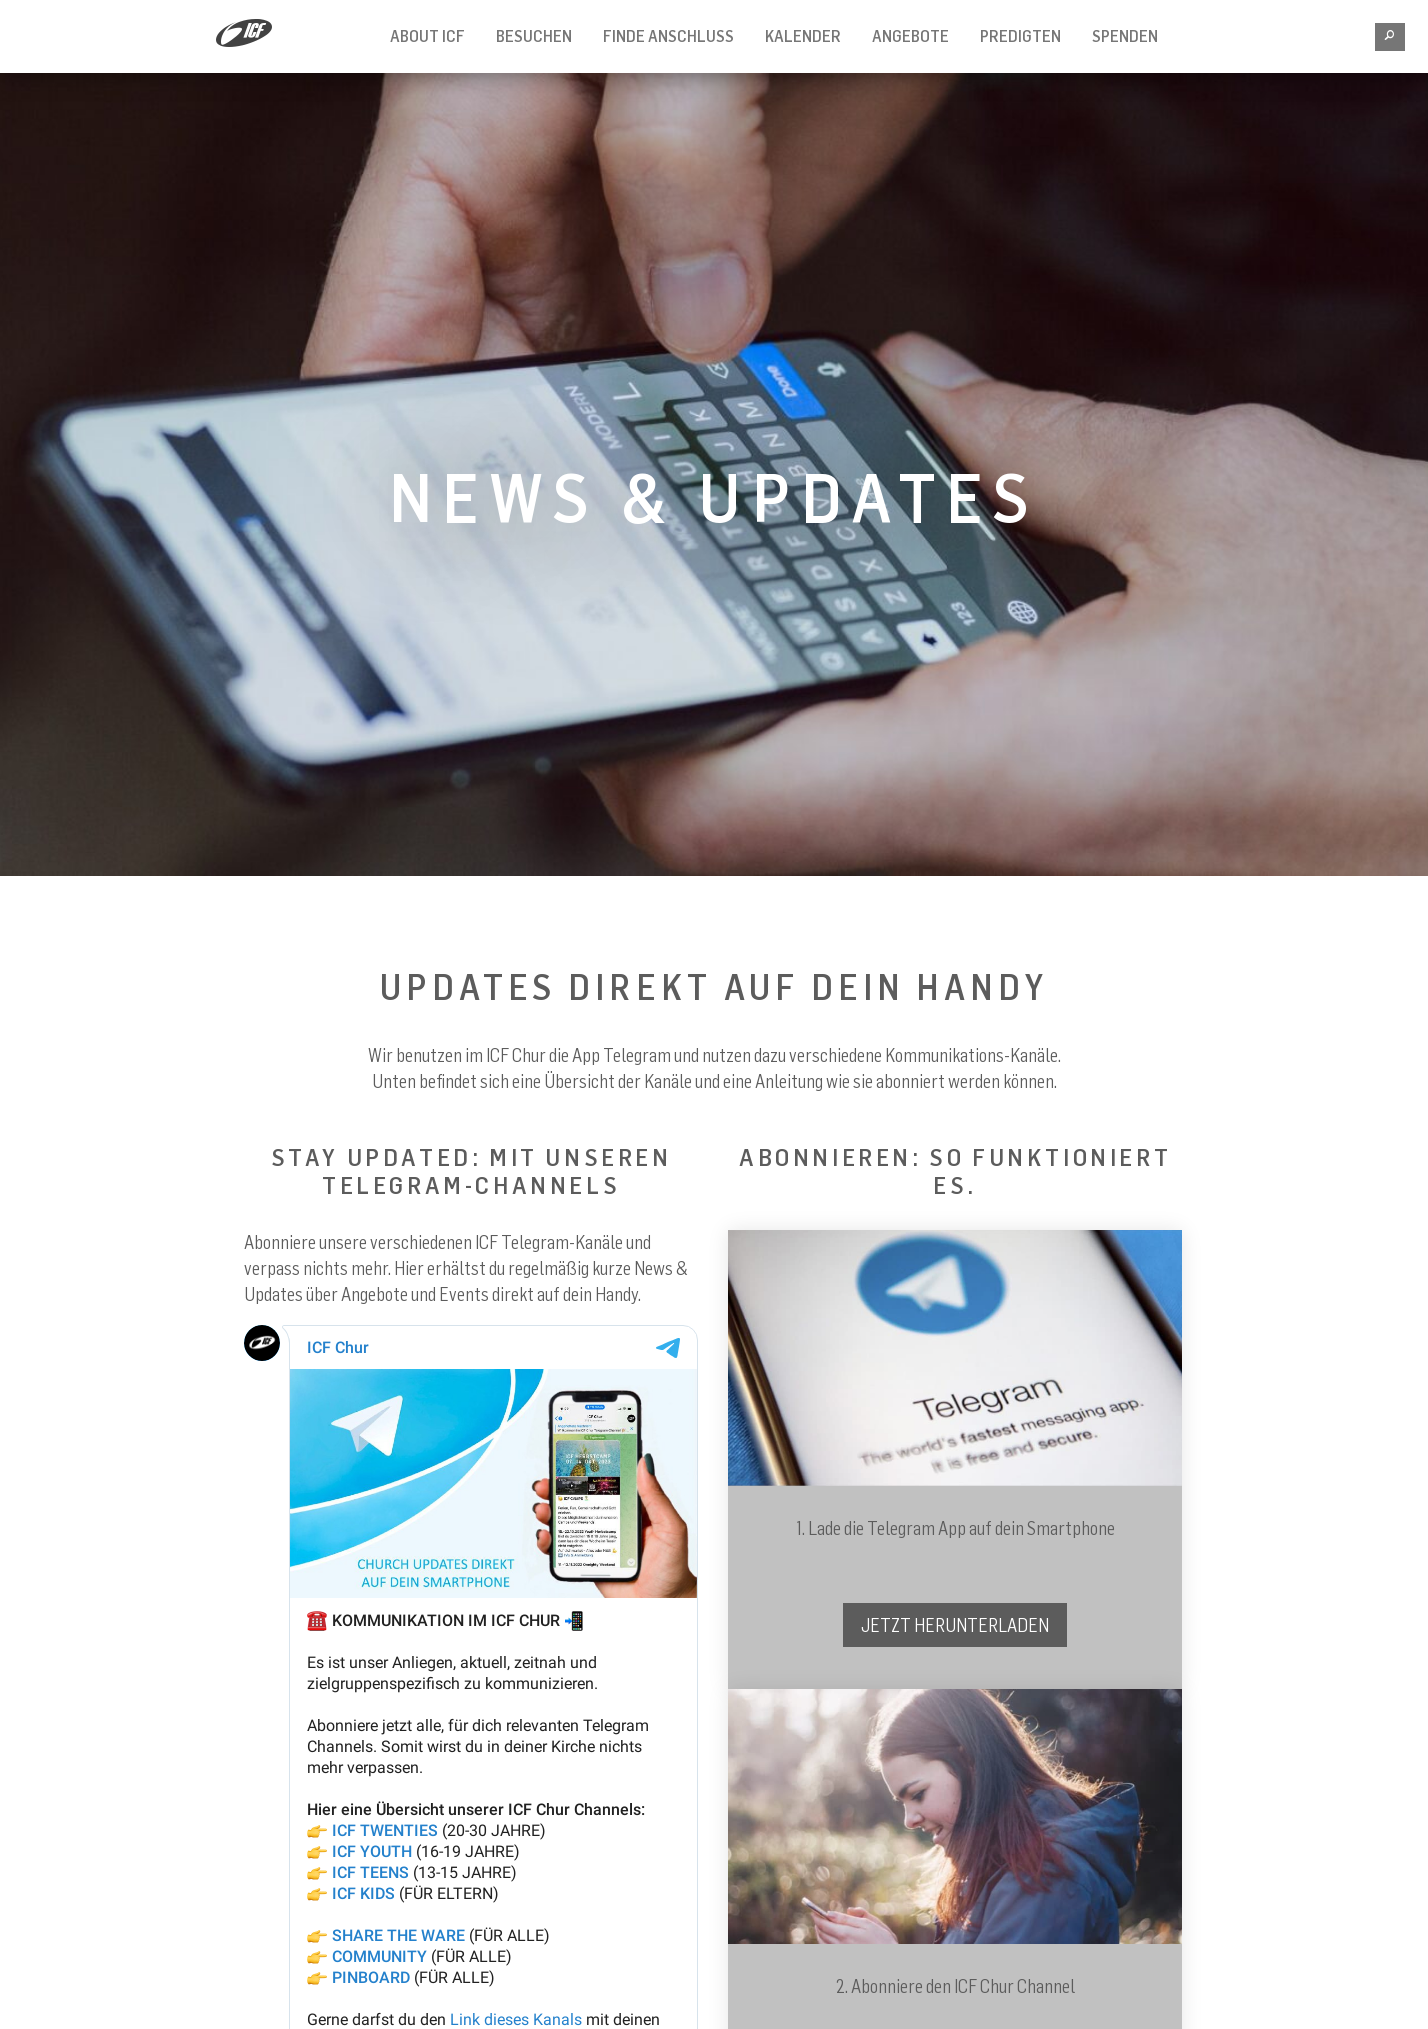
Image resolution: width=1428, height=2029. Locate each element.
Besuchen (534, 36)
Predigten (1020, 36)
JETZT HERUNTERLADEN (955, 1625)
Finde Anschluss (668, 36)
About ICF (427, 36)
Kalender (803, 36)
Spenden (1125, 36)
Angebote (910, 36)
